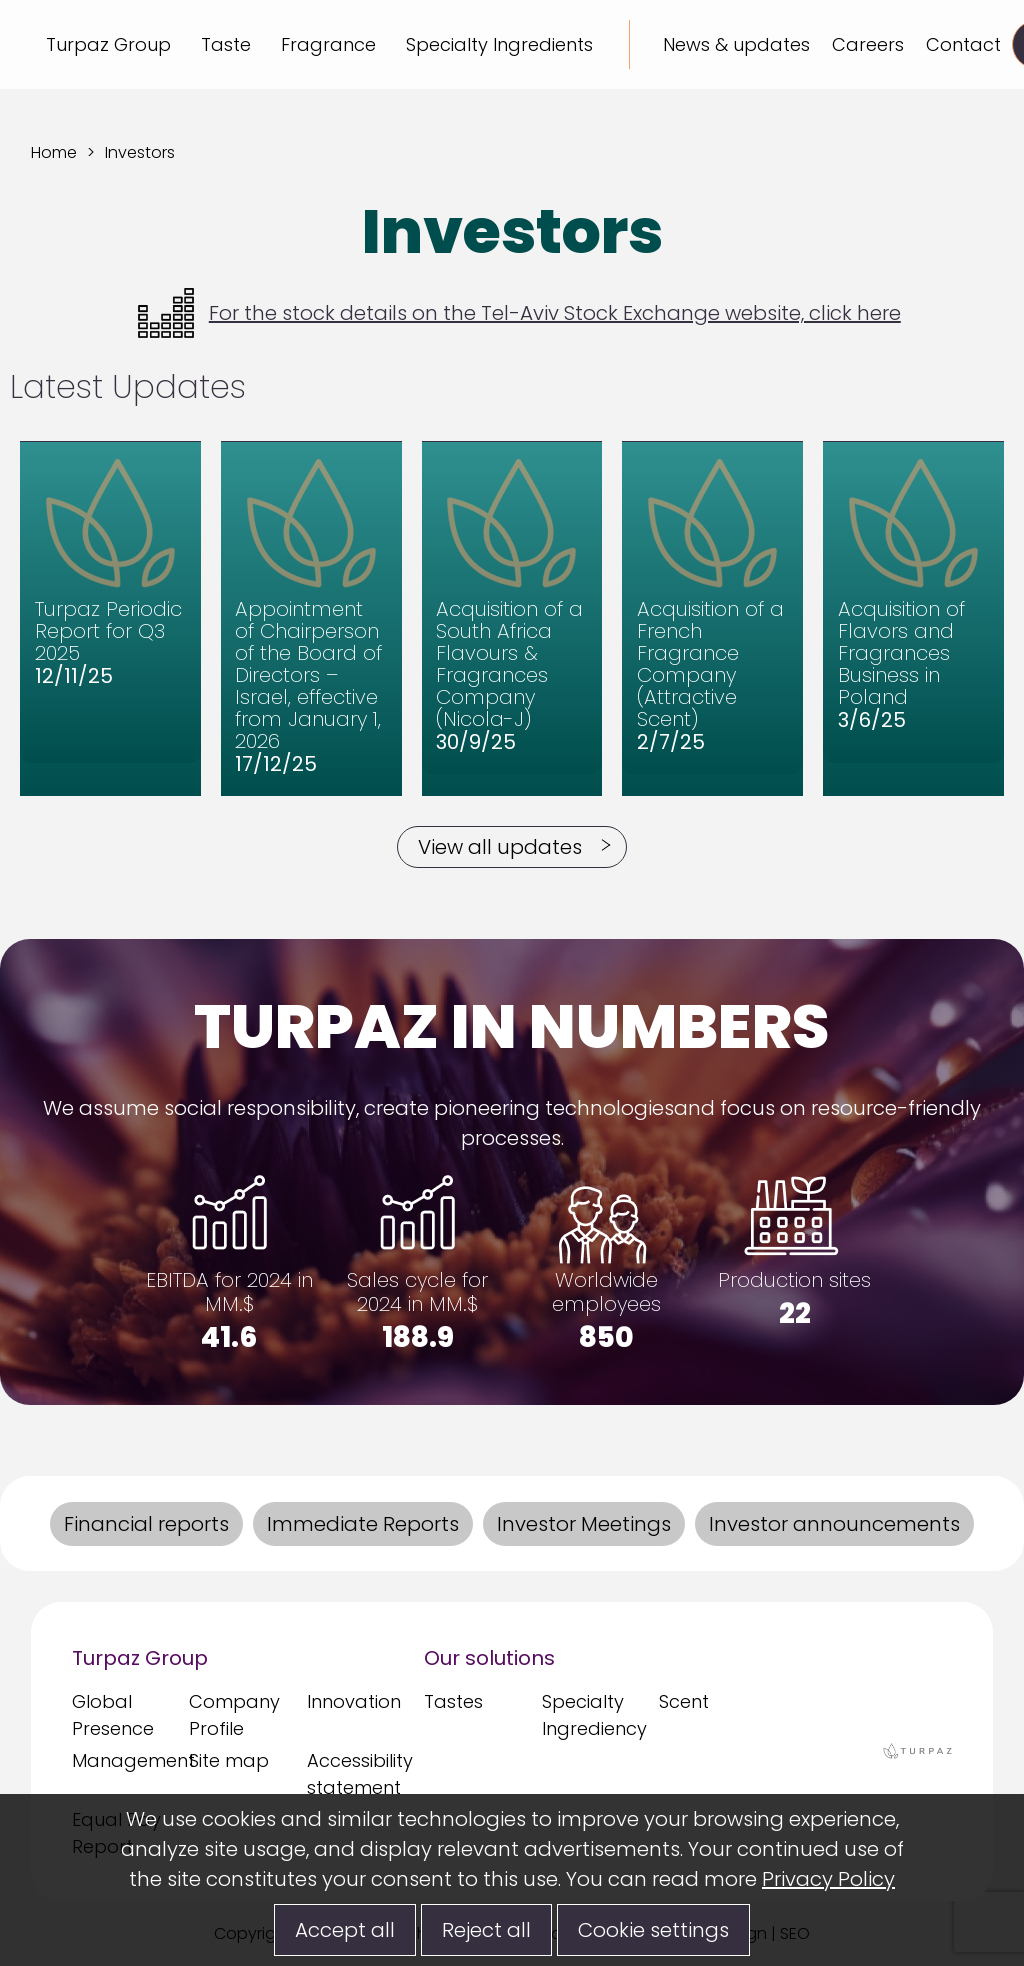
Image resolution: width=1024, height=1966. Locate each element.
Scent (684, 1701)
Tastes (453, 1701)
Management (125, 1760)
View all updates (500, 847)
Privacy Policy (828, 1879)
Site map (229, 1760)
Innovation (354, 1701)
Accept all (345, 1930)
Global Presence (113, 1715)
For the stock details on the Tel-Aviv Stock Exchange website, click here (519, 313)
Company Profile (234, 1715)
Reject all (486, 1930)
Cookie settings (653, 1930)
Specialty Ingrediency (594, 1715)
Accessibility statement (360, 1774)
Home (54, 152)
